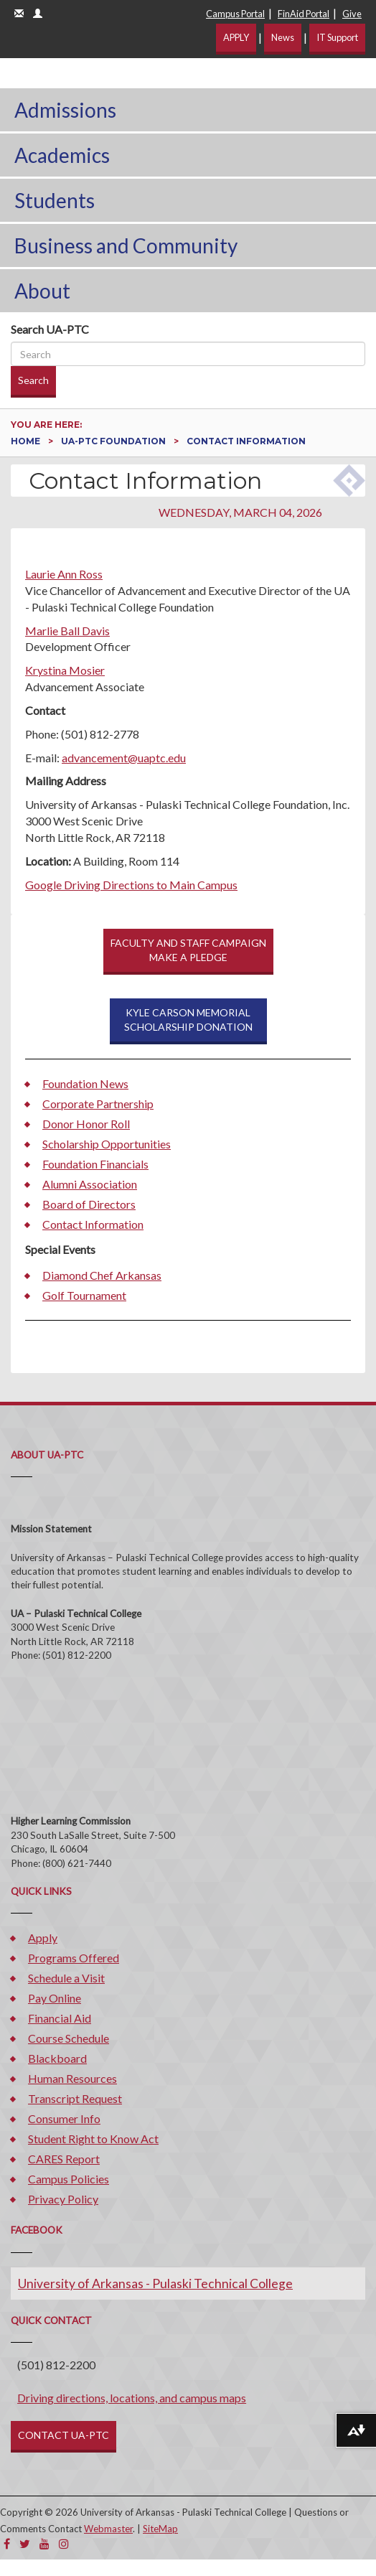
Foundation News (85, 1083)
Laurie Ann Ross (64, 574)
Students (54, 200)
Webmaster (108, 2528)
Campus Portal (235, 13)
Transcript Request (75, 2098)
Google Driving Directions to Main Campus (131, 884)
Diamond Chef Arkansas (101, 1275)
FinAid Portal (303, 13)
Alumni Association (89, 1184)
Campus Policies (68, 2179)
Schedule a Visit (66, 1978)
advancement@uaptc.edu (124, 757)
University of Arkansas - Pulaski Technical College (155, 2283)
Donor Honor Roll (86, 1123)
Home (26, 441)
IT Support (337, 37)
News (282, 37)
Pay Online (54, 1998)
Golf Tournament (84, 1295)
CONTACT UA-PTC (63, 2435)
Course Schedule (68, 2038)
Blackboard (57, 2058)
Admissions (65, 110)
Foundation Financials (95, 1164)
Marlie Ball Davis (67, 630)
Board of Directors (89, 1204)
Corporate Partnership (98, 1103)
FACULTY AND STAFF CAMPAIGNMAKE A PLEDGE (188, 950)
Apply (42, 1937)
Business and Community (126, 245)
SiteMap (160, 2528)
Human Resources (72, 2078)
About (42, 290)
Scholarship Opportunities (106, 1144)
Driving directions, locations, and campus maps (131, 2397)
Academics (62, 155)
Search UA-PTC (50, 329)
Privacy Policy (63, 2199)
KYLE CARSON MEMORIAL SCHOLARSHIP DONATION (188, 1019)
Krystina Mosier (65, 670)
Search (33, 380)
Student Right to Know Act (93, 2138)
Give (352, 13)
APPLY (236, 37)
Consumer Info (64, 2118)
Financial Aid (59, 2018)
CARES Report (64, 2158)
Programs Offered (73, 1957)
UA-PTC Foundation (114, 441)
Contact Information (93, 1224)
